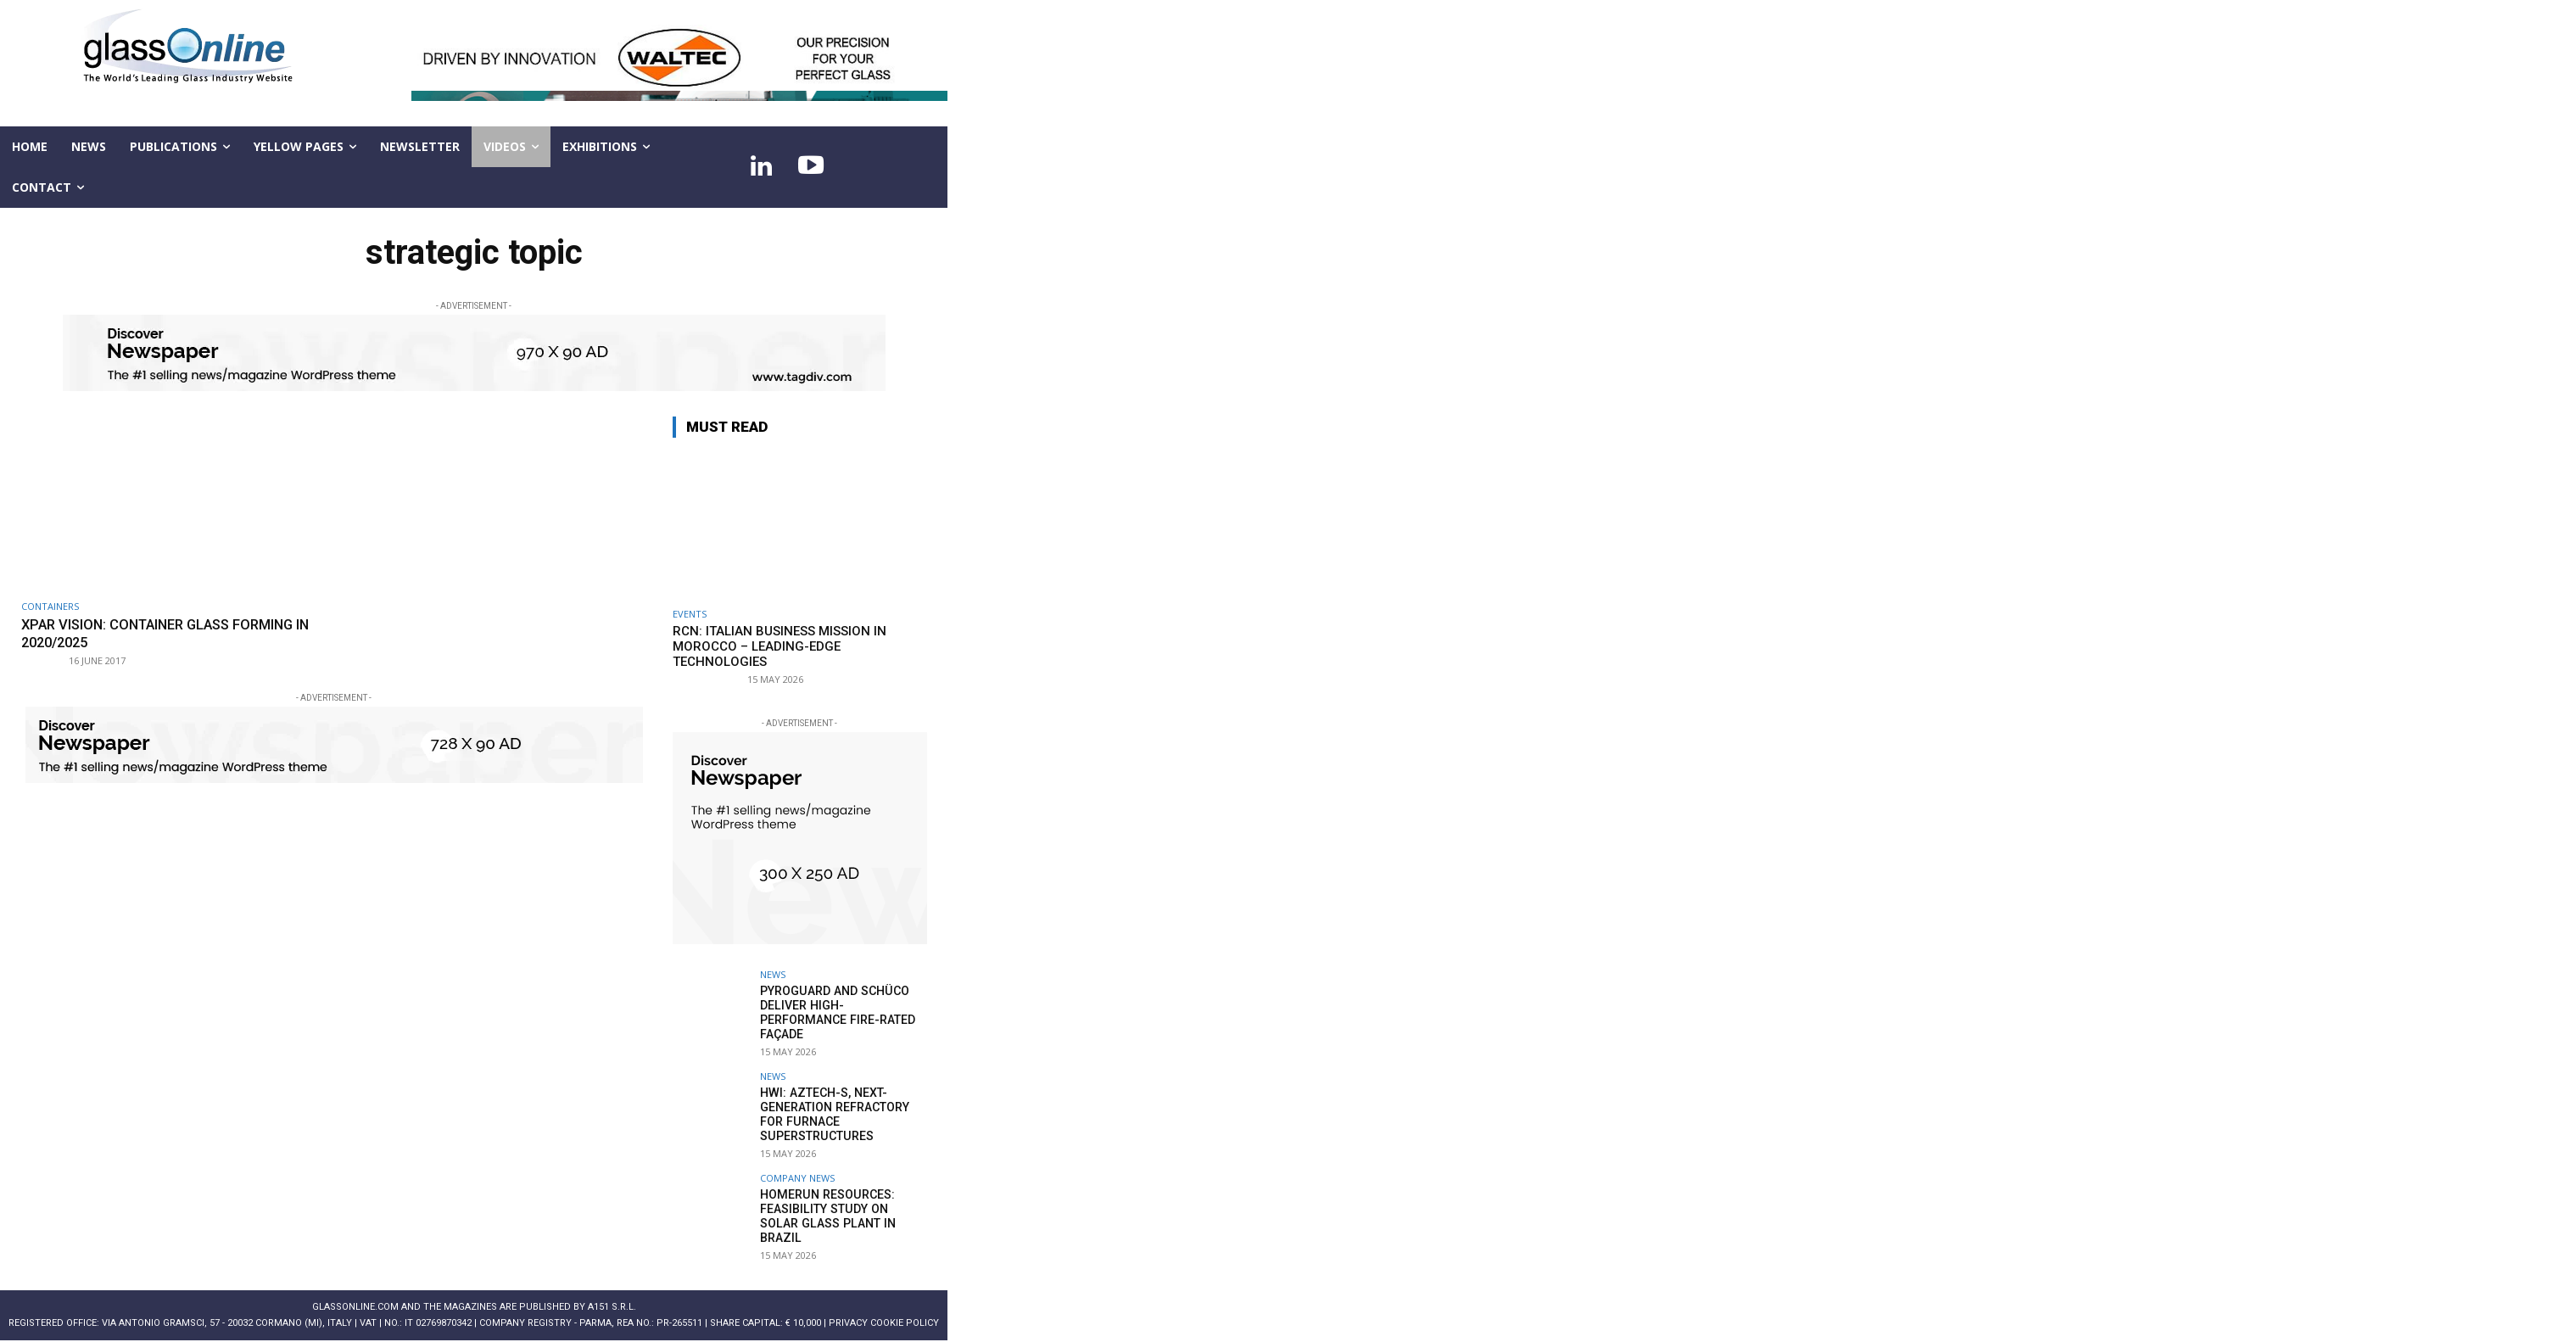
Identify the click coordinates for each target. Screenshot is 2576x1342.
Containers (50, 606)
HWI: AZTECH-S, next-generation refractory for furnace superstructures (834, 1113)
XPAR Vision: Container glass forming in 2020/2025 (173, 633)
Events (690, 613)
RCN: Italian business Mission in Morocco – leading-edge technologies (779, 646)
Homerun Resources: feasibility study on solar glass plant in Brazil (842, 1207)
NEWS (772, 974)
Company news (797, 1176)
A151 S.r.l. (612, 1305)
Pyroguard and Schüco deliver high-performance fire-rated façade (837, 1012)
